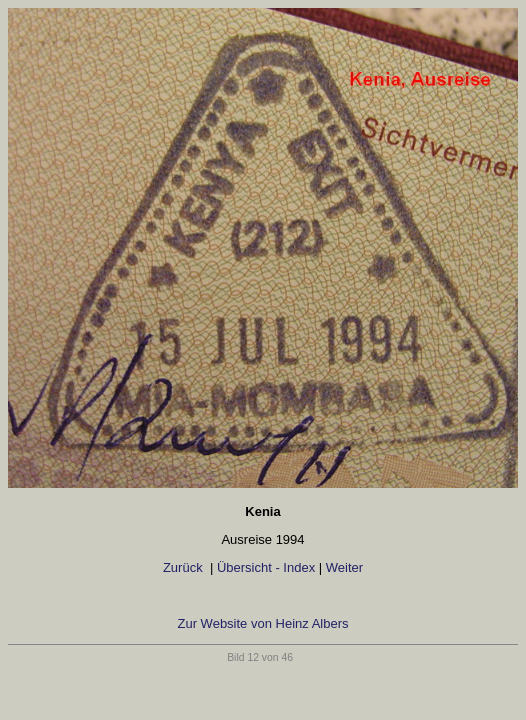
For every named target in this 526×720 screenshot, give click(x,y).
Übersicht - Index (266, 567)
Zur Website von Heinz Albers (263, 623)
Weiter (344, 567)
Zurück (184, 567)
